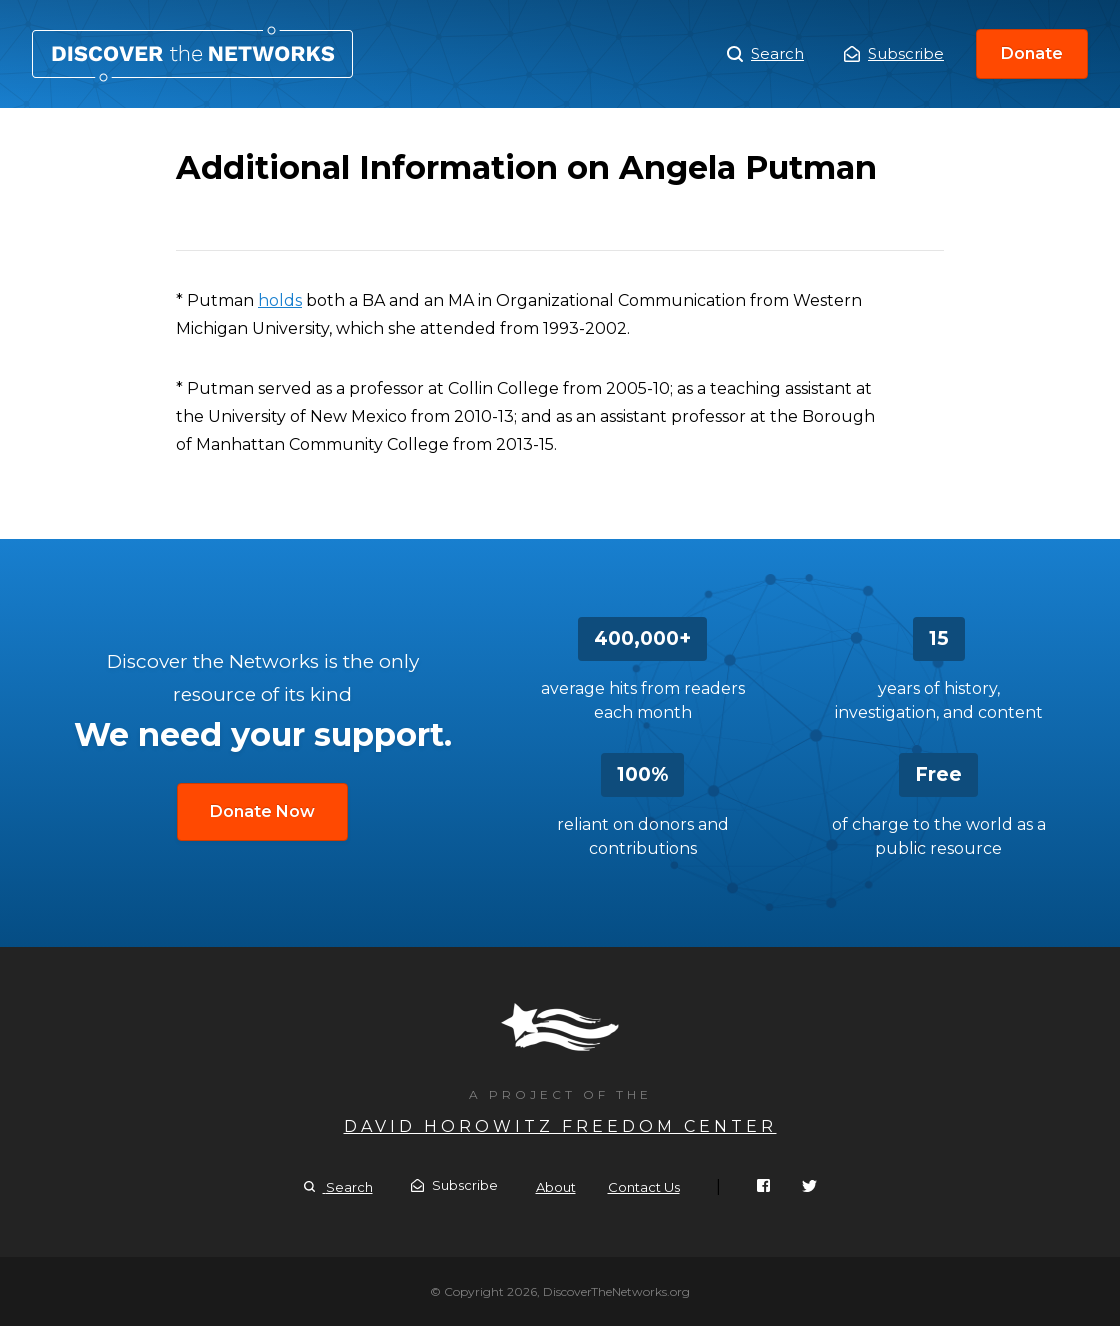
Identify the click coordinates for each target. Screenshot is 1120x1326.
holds (280, 300)
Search (765, 54)
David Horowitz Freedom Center (560, 1126)
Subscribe (894, 53)
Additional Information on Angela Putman (192, 54)
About (556, 1187)
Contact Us (644, 1187)
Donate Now (262, 811)
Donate (1032, 53)
